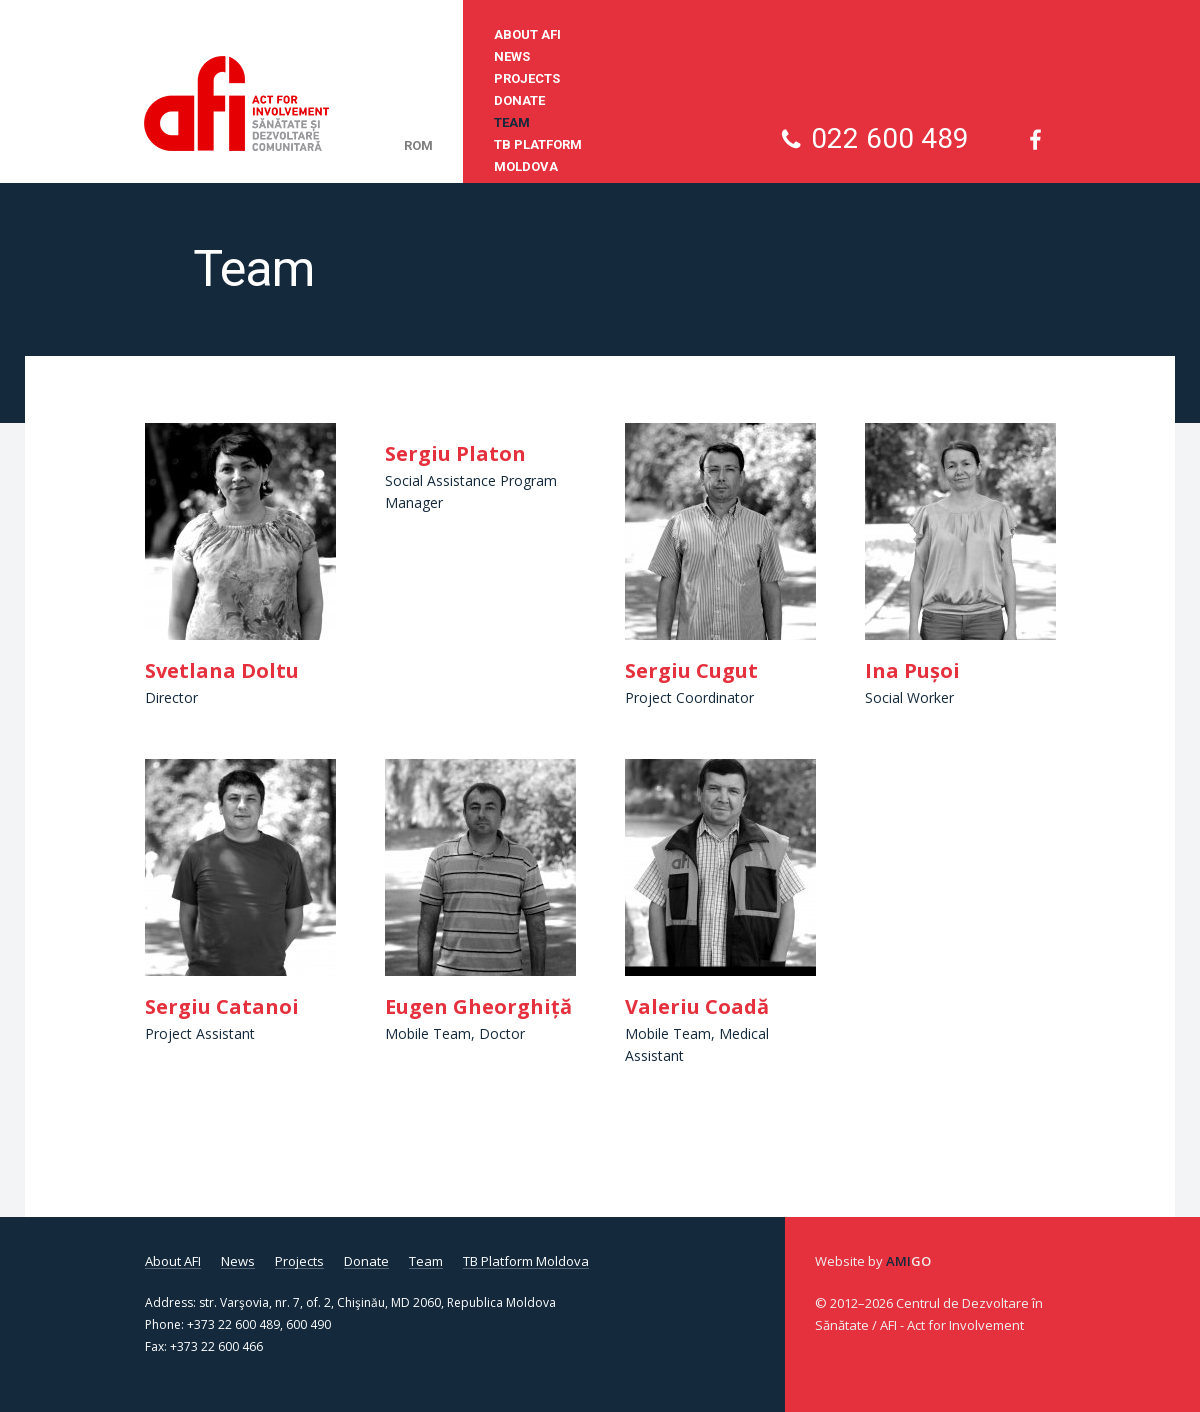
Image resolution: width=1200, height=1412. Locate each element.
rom (418, 145)
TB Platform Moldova (538, 155)
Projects (527, 78)
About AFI (527, 34)
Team (512, 122)
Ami (908, 1261)
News (512, 56)
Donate (519, 100)
